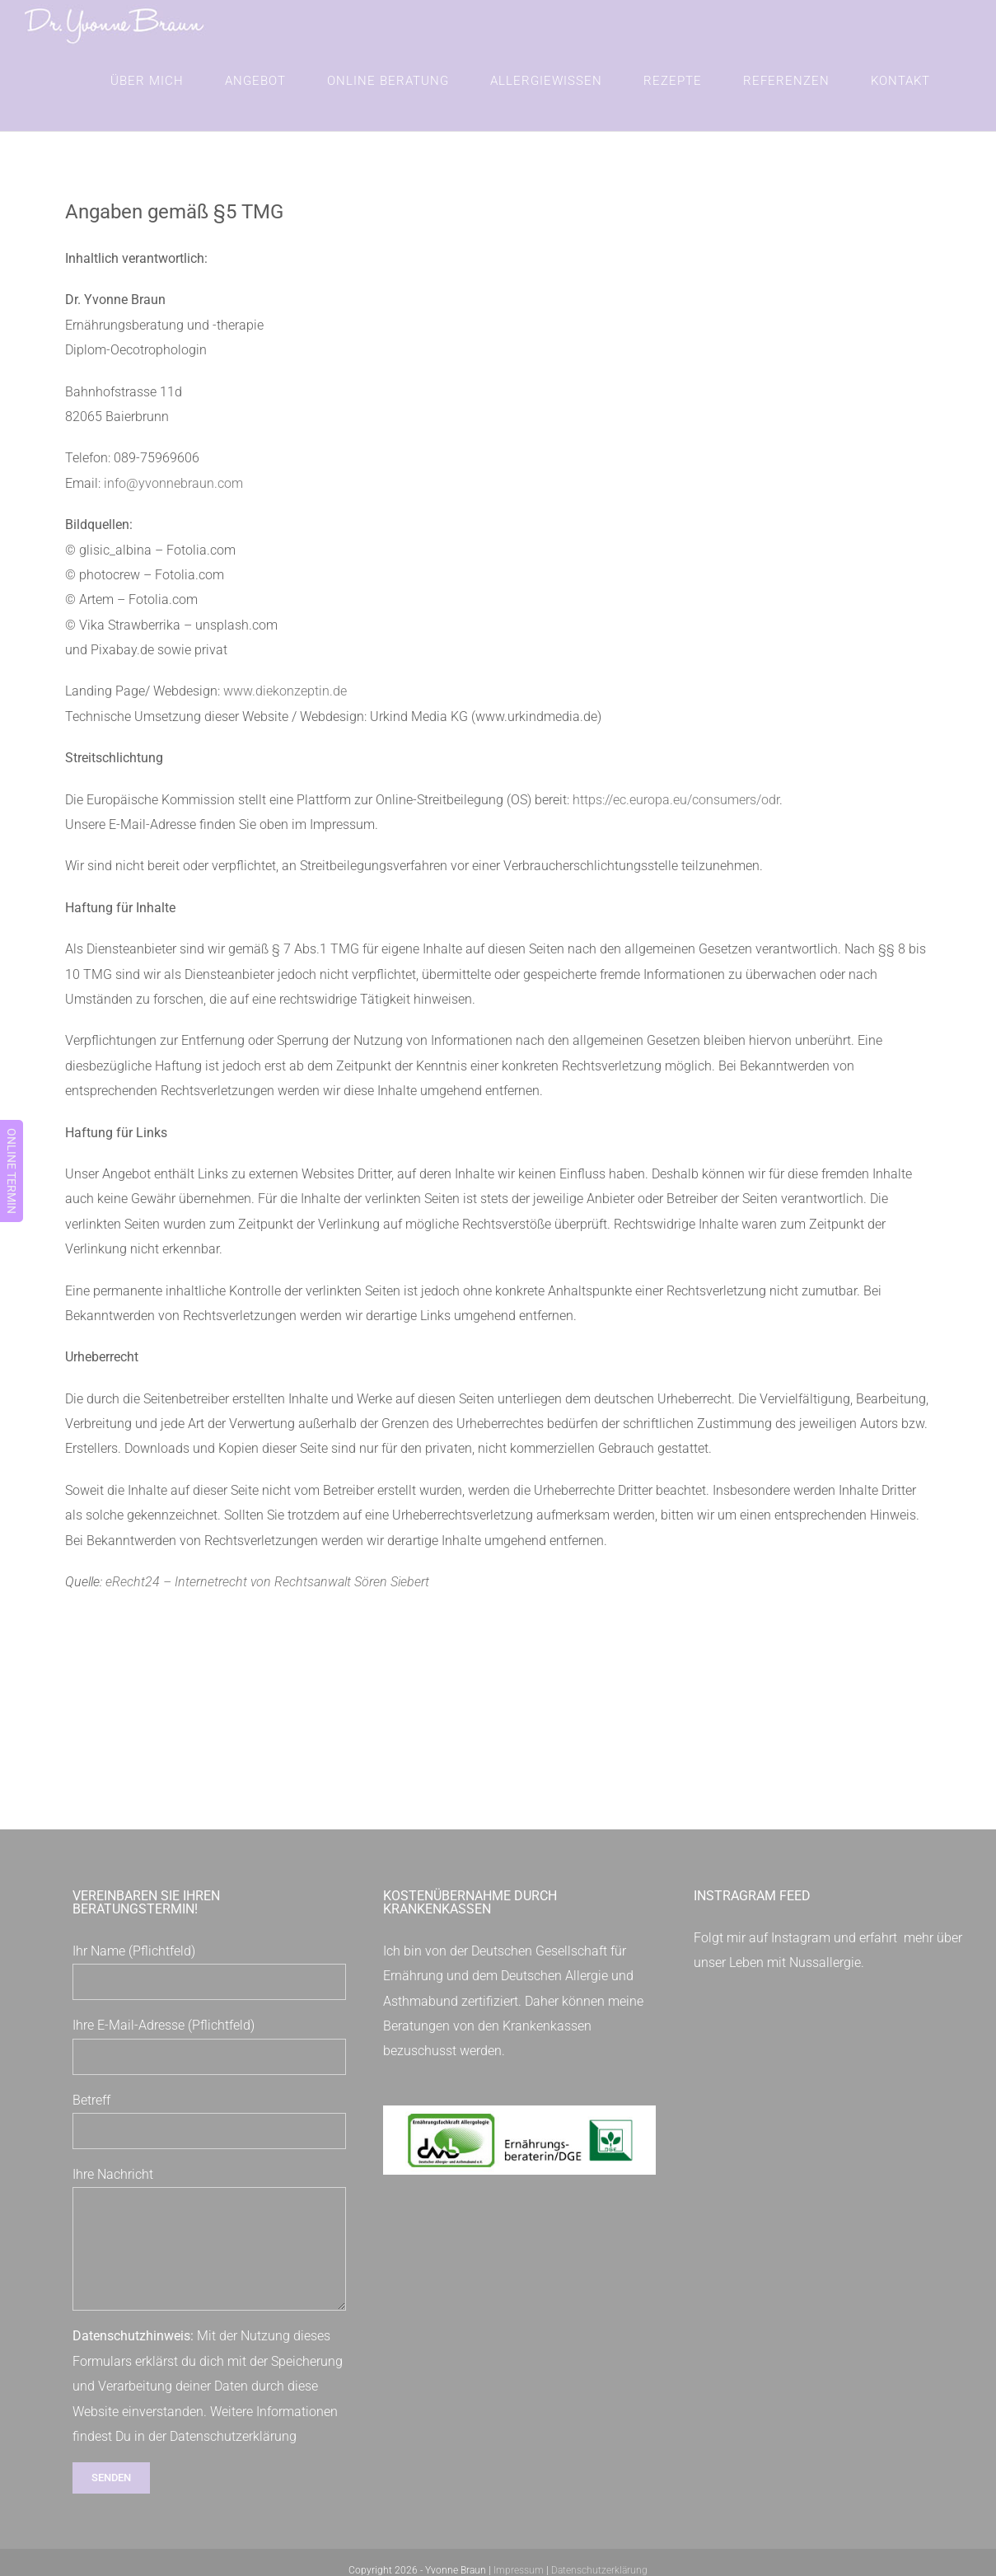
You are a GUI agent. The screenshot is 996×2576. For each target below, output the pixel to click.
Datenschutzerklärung (233, 2436)
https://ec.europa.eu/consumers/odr (676, 800)
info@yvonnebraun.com (173, 483)
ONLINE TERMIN (11, 1171)
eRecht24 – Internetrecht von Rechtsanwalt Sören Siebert (267, 1582)
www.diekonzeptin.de (285, 691)
